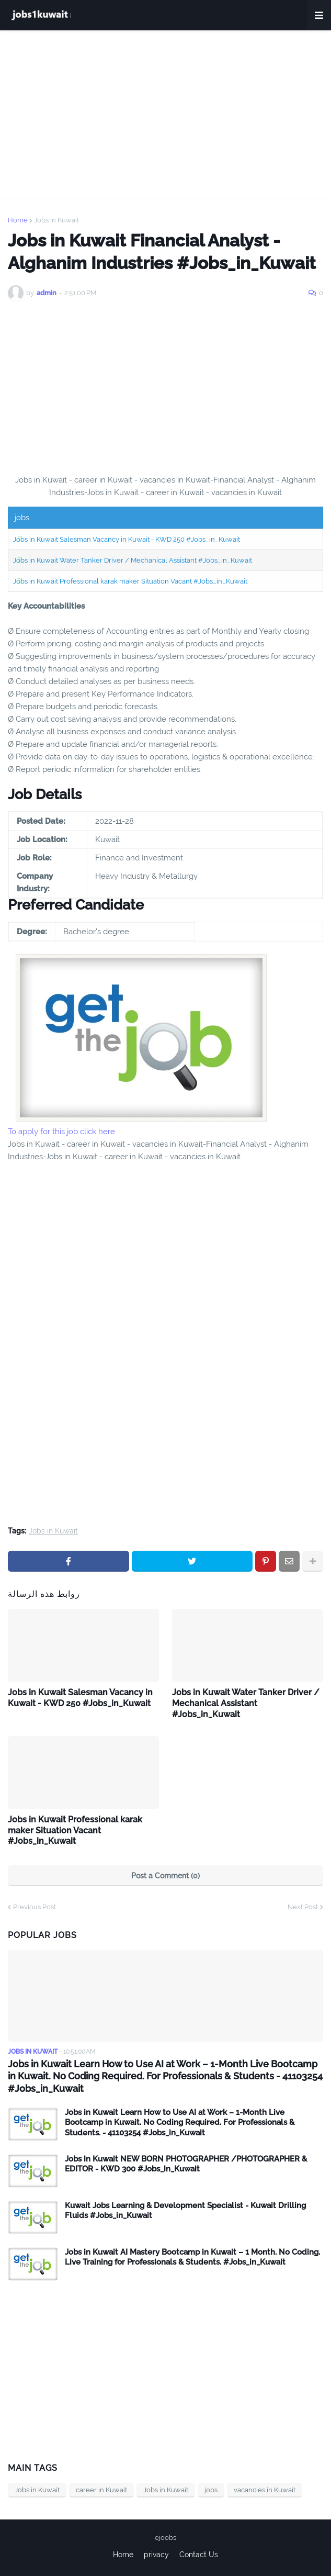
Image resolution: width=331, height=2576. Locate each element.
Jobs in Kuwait (56, 220)
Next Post (303, 1907)
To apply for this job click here (61, 1131)
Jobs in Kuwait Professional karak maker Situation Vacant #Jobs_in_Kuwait (130, 581)
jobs (211, 2490)
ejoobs (165, 2537)
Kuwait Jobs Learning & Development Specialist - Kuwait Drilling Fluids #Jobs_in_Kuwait (185, 2211)
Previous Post (34, 1907)
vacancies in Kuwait (264, 2490)
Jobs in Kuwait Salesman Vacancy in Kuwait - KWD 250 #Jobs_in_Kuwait (126, 539)
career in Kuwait (101, 2490)
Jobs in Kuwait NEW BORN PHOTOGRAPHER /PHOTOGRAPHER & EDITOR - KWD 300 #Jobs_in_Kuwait (186, 2164)
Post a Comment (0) (165, 1876)
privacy (156, 2554)
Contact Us (198, 2554)
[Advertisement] (165, 114)
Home (18, 220)
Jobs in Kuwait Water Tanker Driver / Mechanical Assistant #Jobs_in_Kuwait (132, 560)
